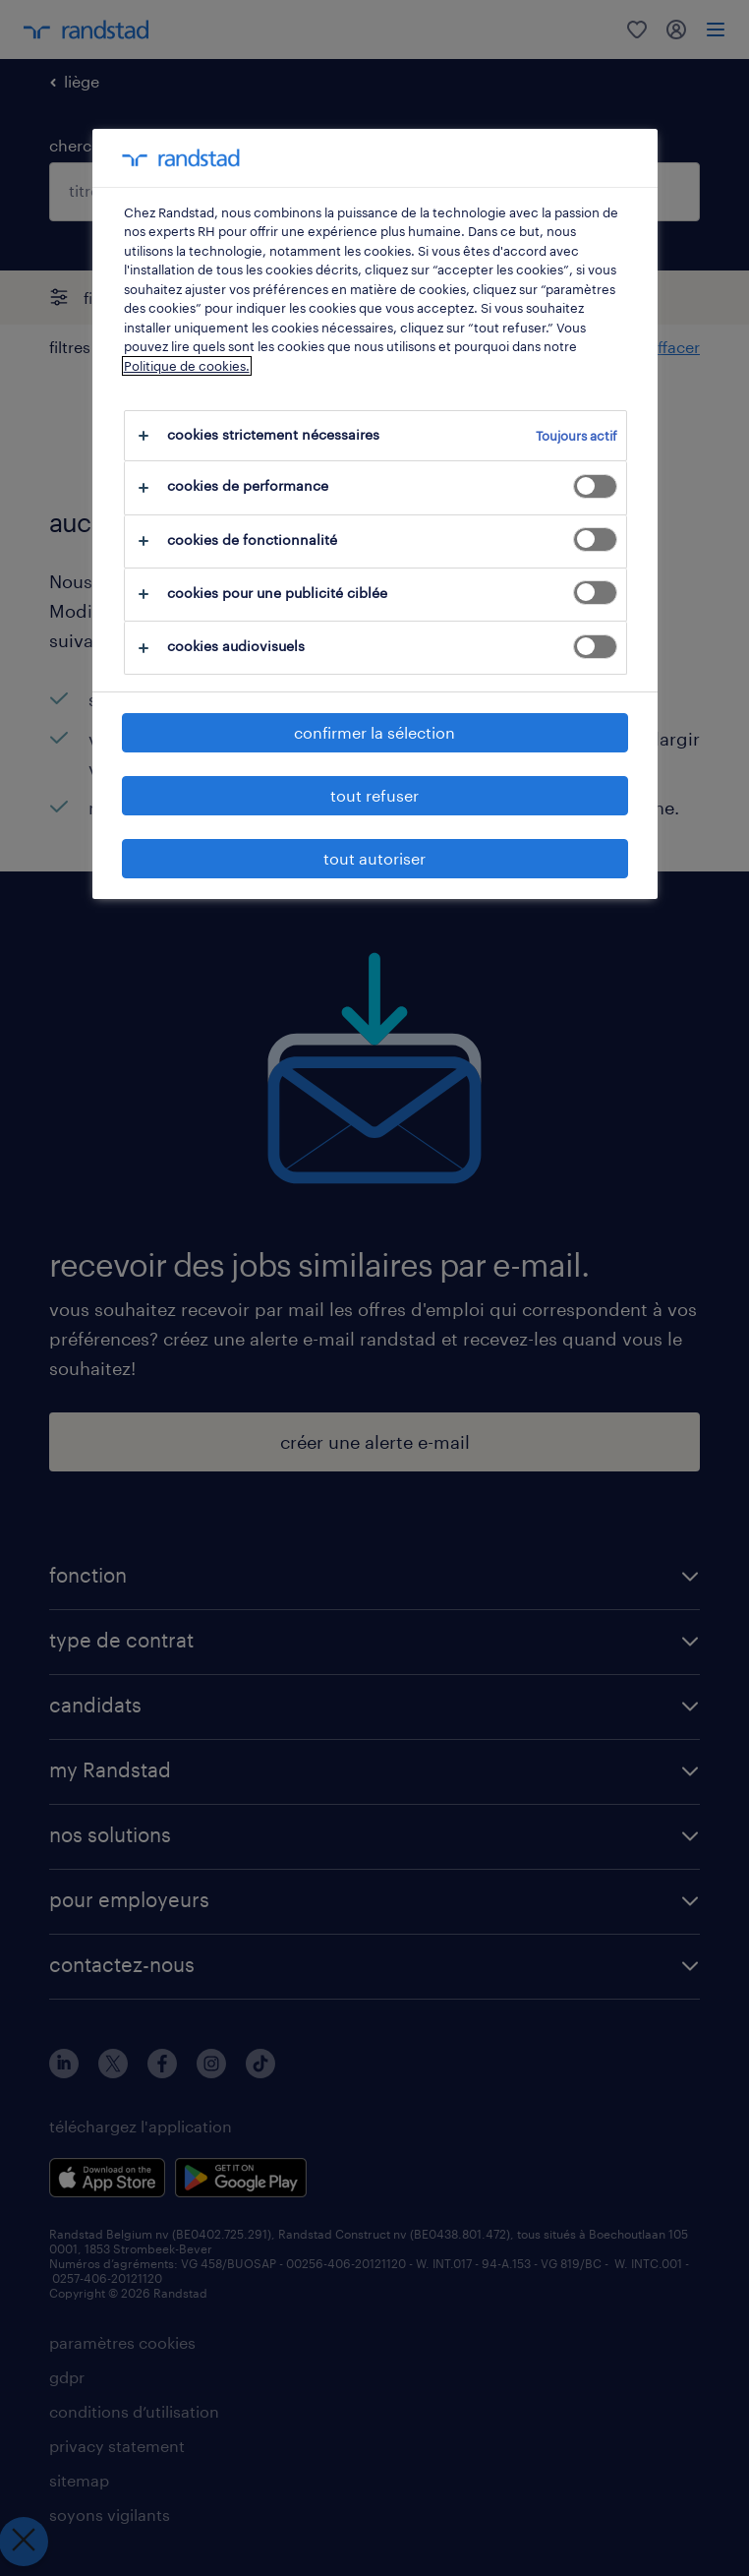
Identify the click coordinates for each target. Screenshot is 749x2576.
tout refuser (374, 795)
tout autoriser (374, 858)
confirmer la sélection (374, 732)
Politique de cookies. (187, 366)
